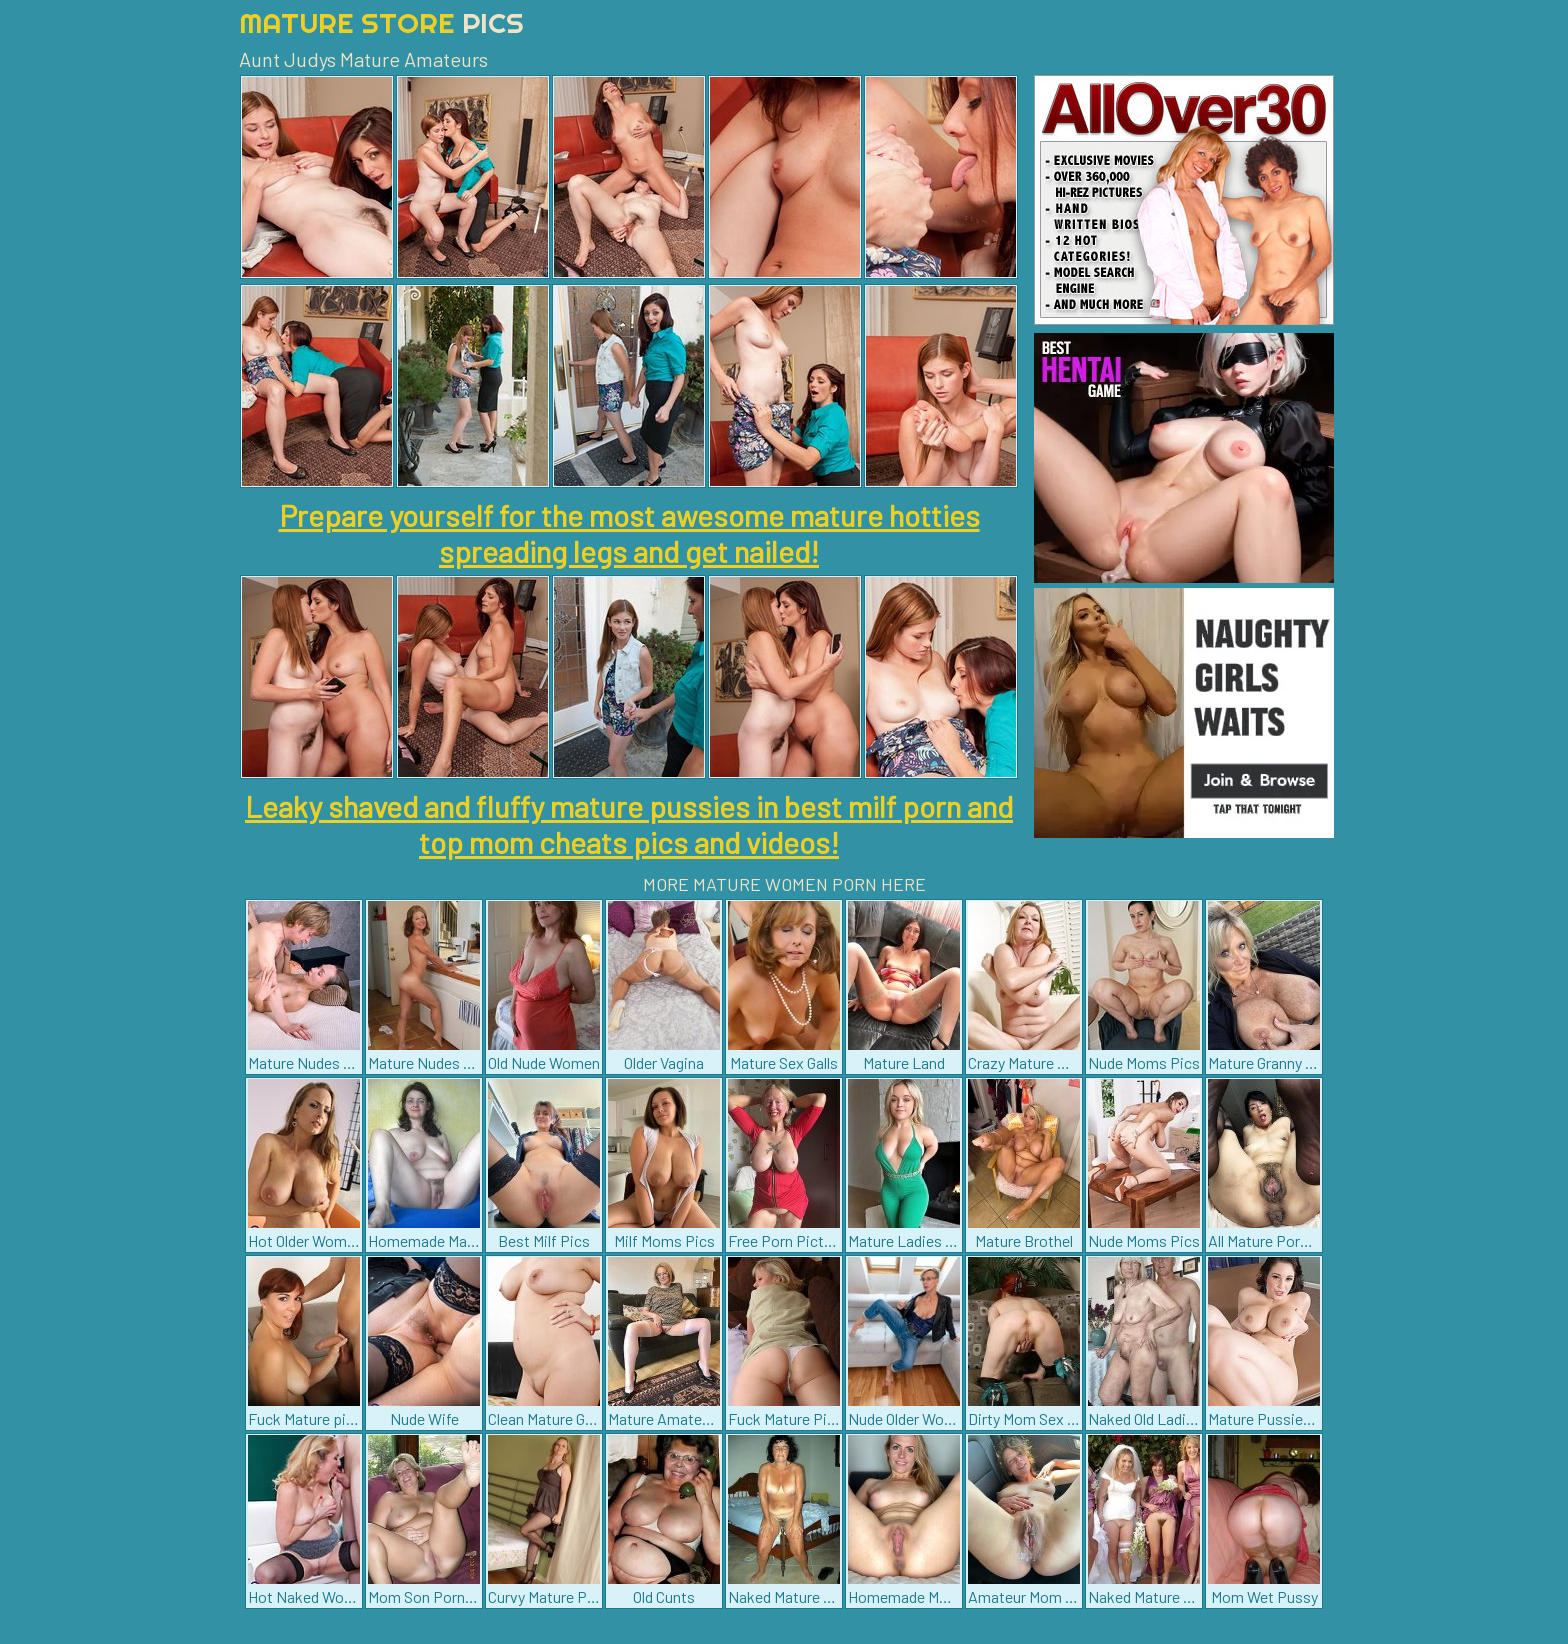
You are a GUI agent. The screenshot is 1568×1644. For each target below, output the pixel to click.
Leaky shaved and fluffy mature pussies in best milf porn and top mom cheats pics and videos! (629, 824)
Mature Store (381, 22)
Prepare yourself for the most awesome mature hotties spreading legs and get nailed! (629, 533)
